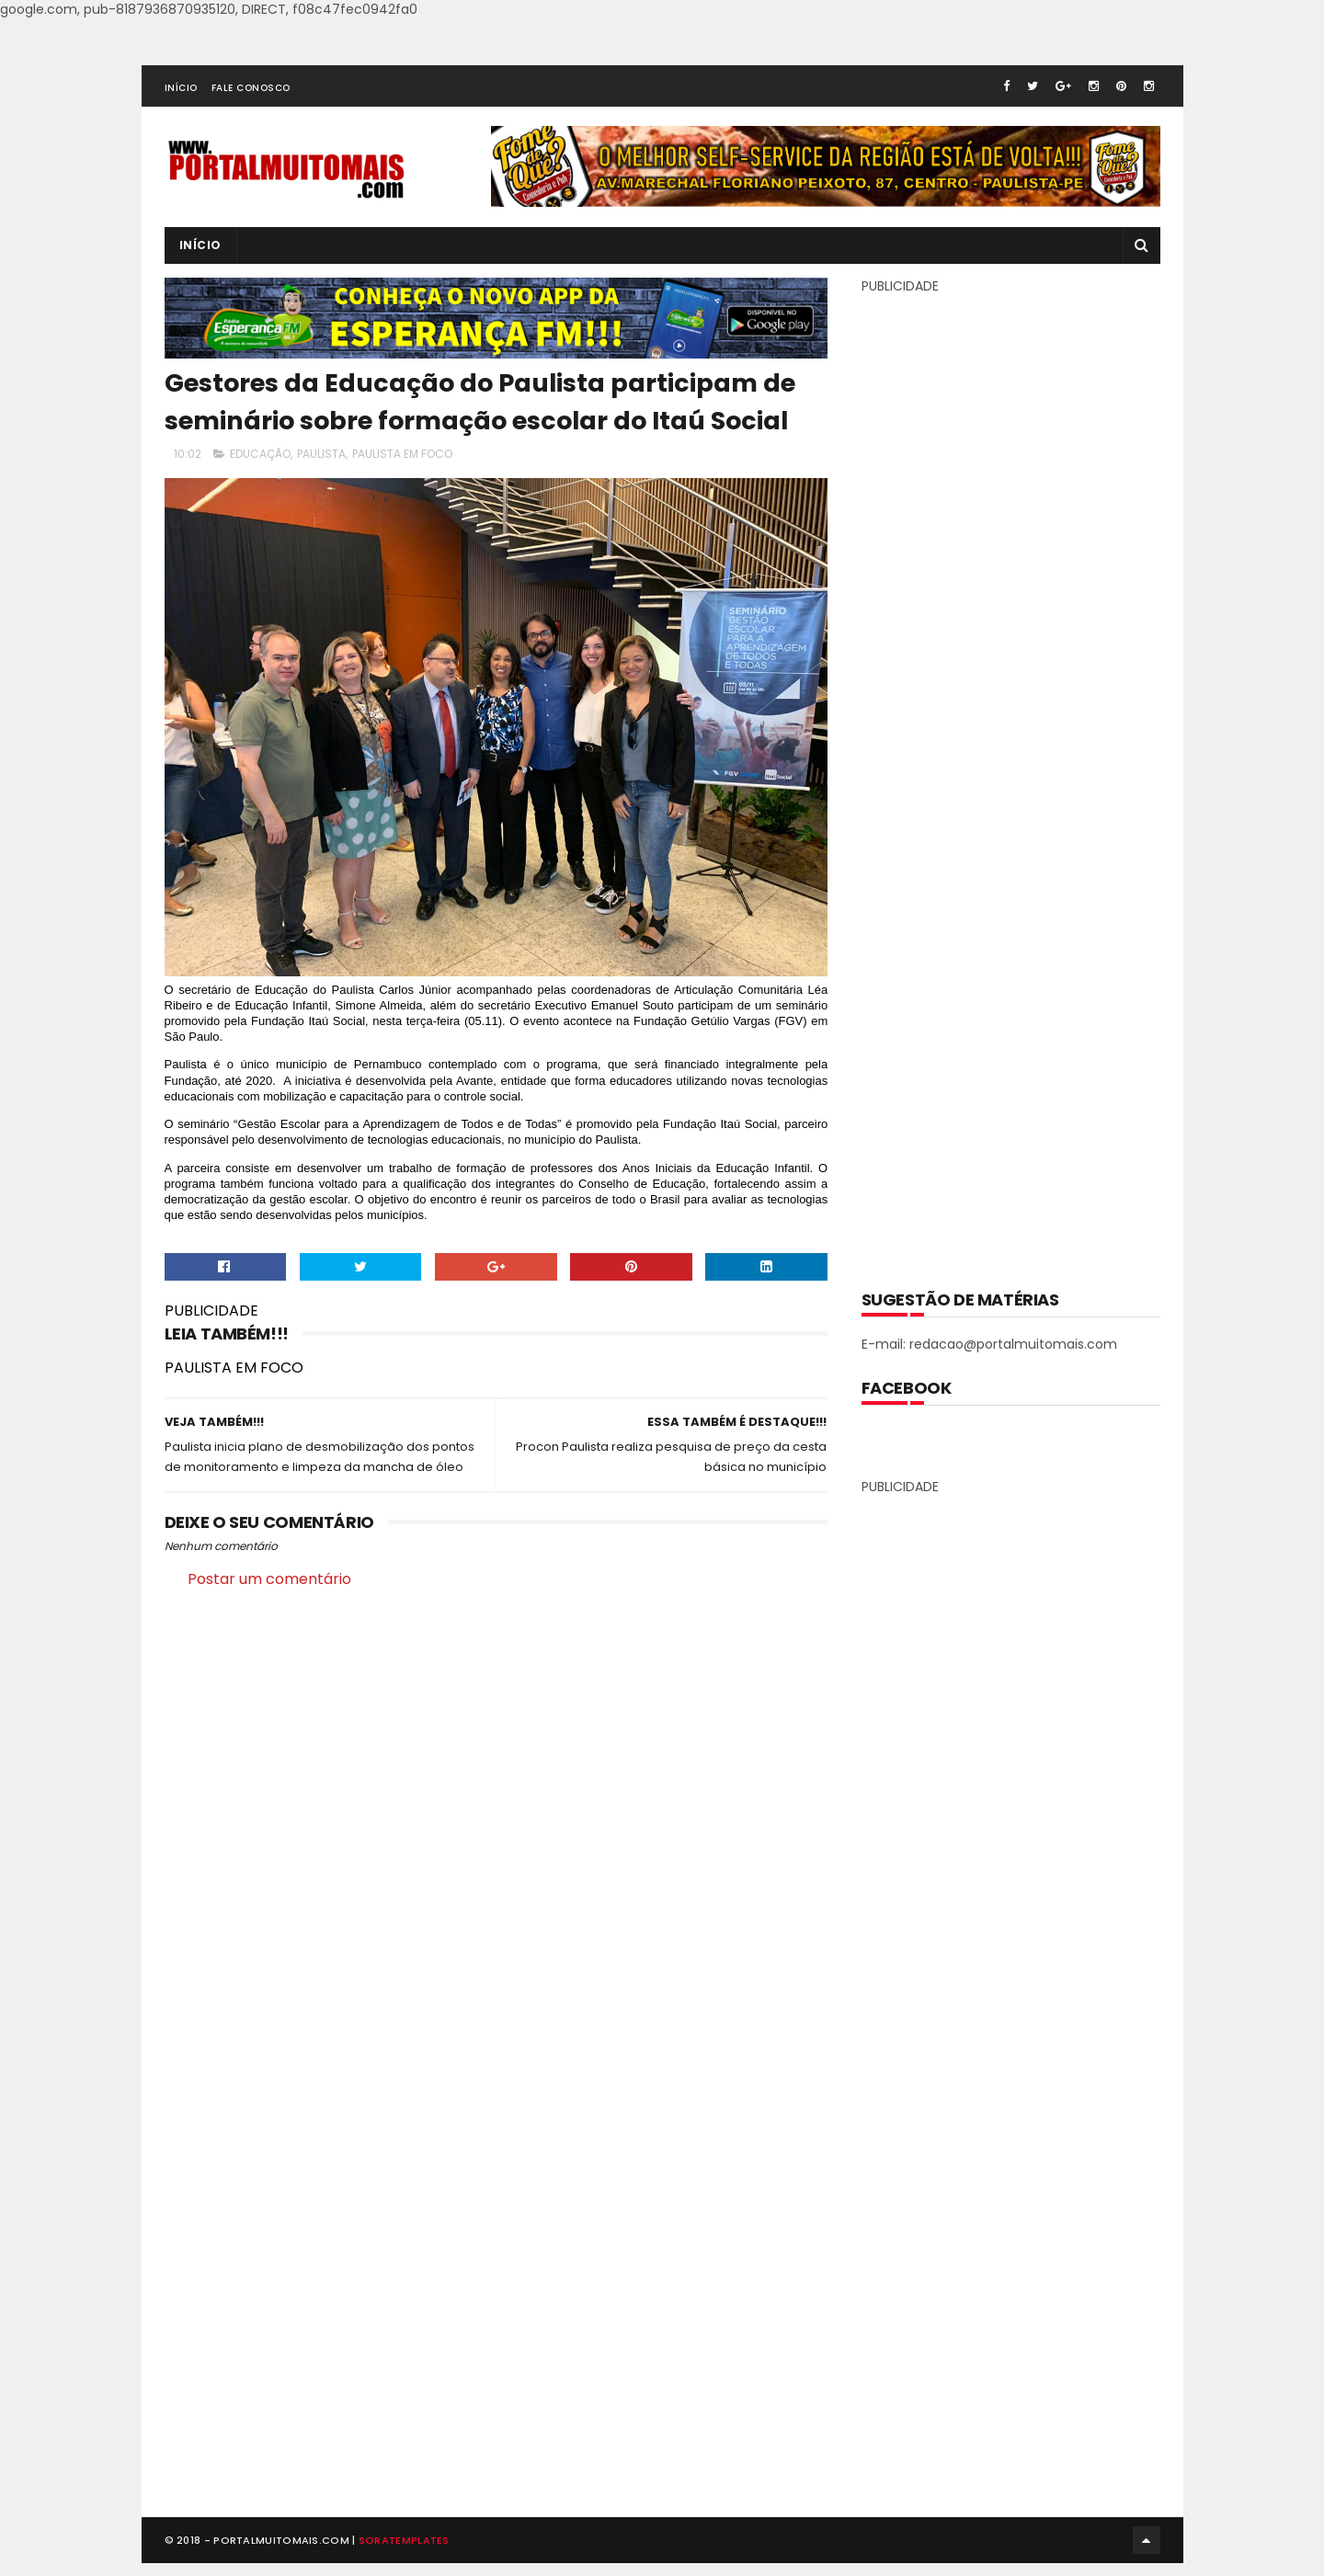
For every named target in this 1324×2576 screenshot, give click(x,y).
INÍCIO (181, 88)
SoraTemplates (404, 2552)
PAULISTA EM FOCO (402, 454)
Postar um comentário (269, 1579)
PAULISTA (321, 454)
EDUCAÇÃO (260, 454)
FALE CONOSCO (251, 88)
